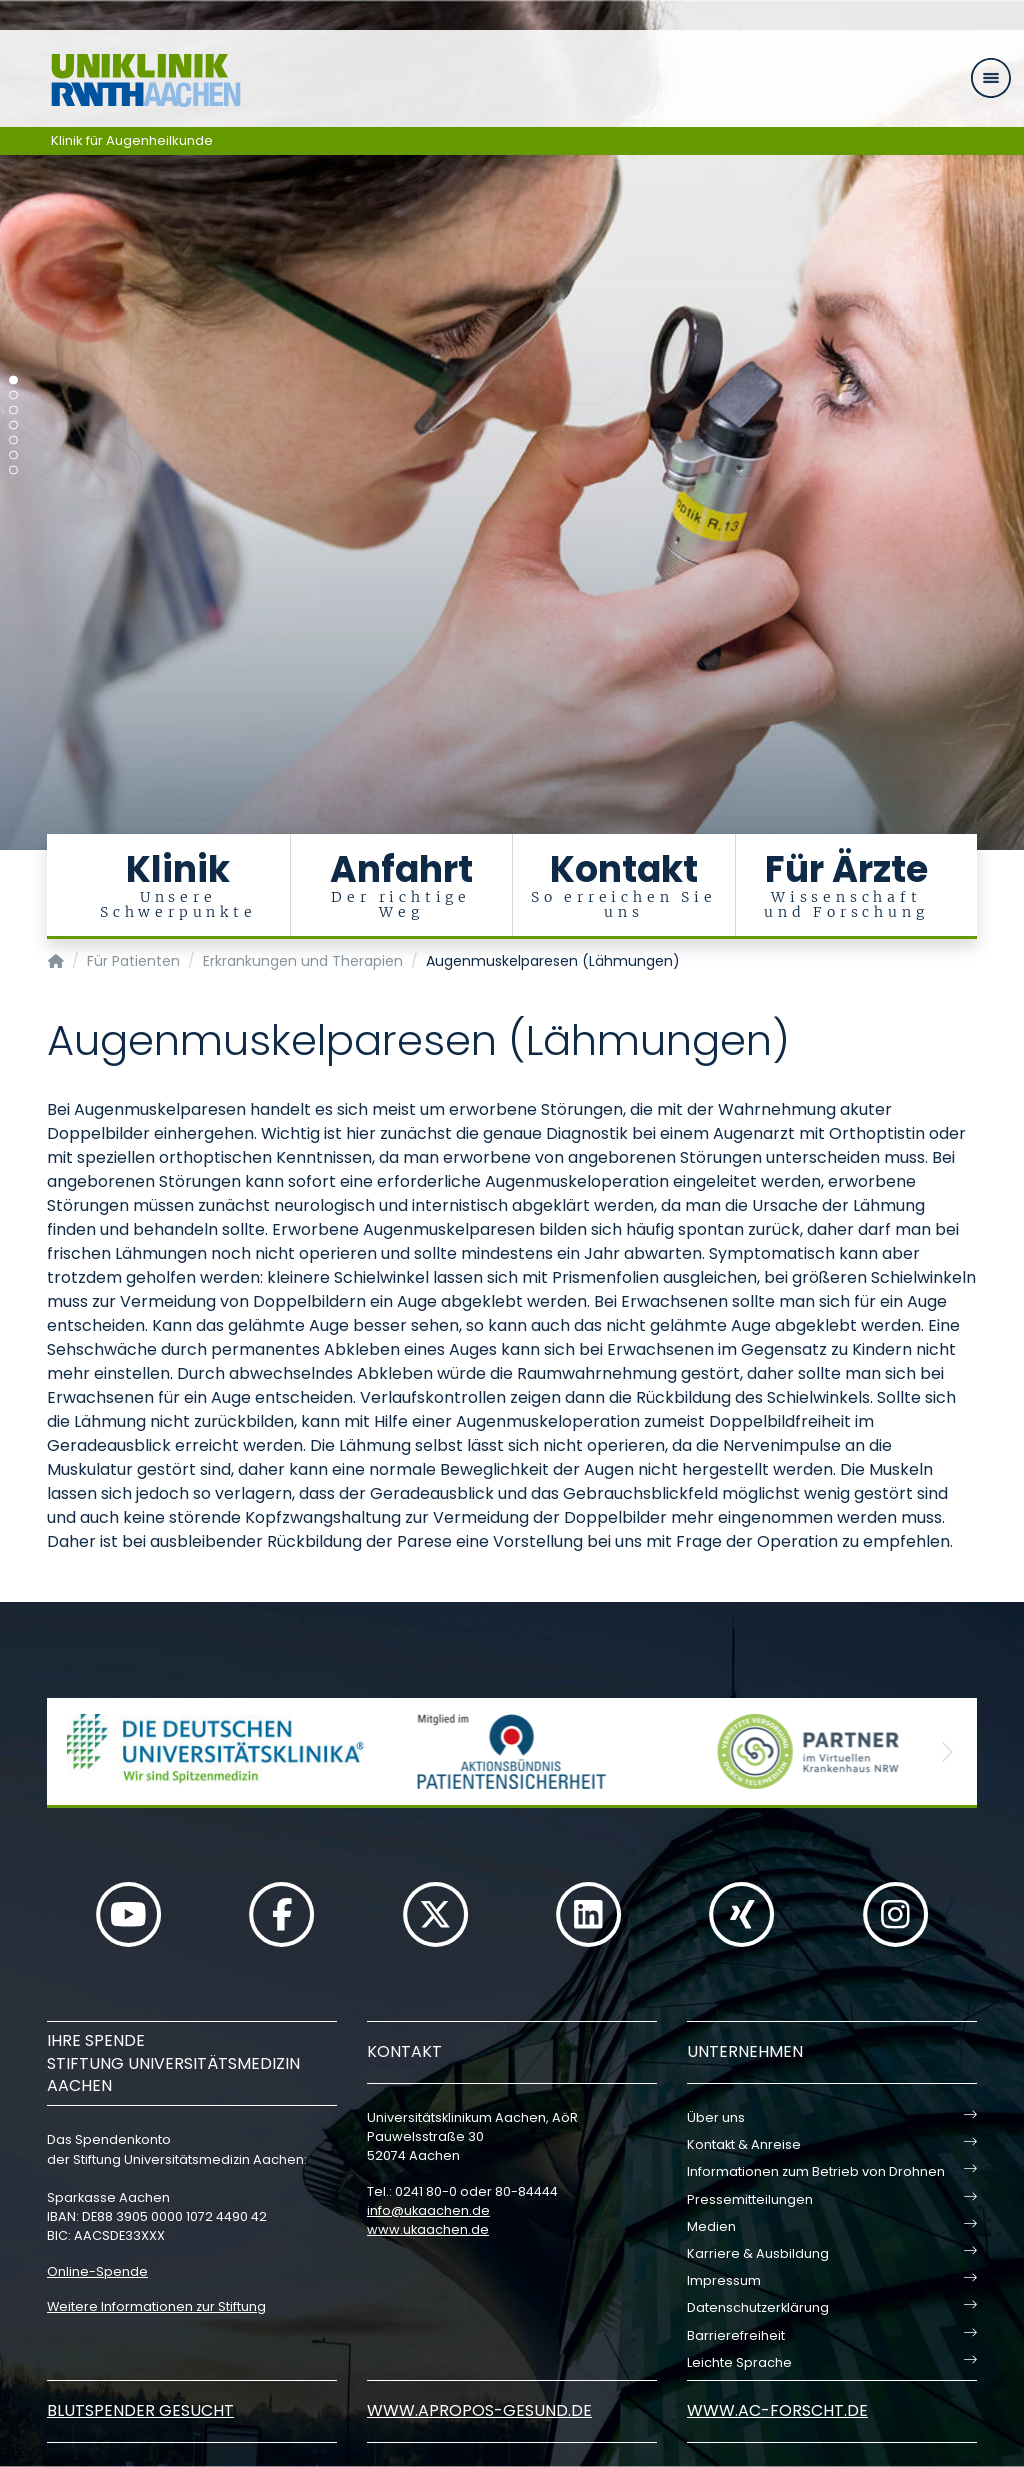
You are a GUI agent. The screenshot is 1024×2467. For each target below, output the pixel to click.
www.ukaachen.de (428, 2229)
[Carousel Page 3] (13, 410)
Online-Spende (97, 2271)
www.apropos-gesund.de (479, 2410)
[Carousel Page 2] (13, 395)
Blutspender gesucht (140, 2410)
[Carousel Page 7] (13, 470)
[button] (77, 1751)
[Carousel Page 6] (13, 455)
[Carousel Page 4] (13, 425)
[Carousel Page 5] (13, 440)
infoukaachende (428, 2210)
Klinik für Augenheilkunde (132, 140)
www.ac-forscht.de (777, 2410)
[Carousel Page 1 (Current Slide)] (13, 380)
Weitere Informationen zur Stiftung (156, 2306)
